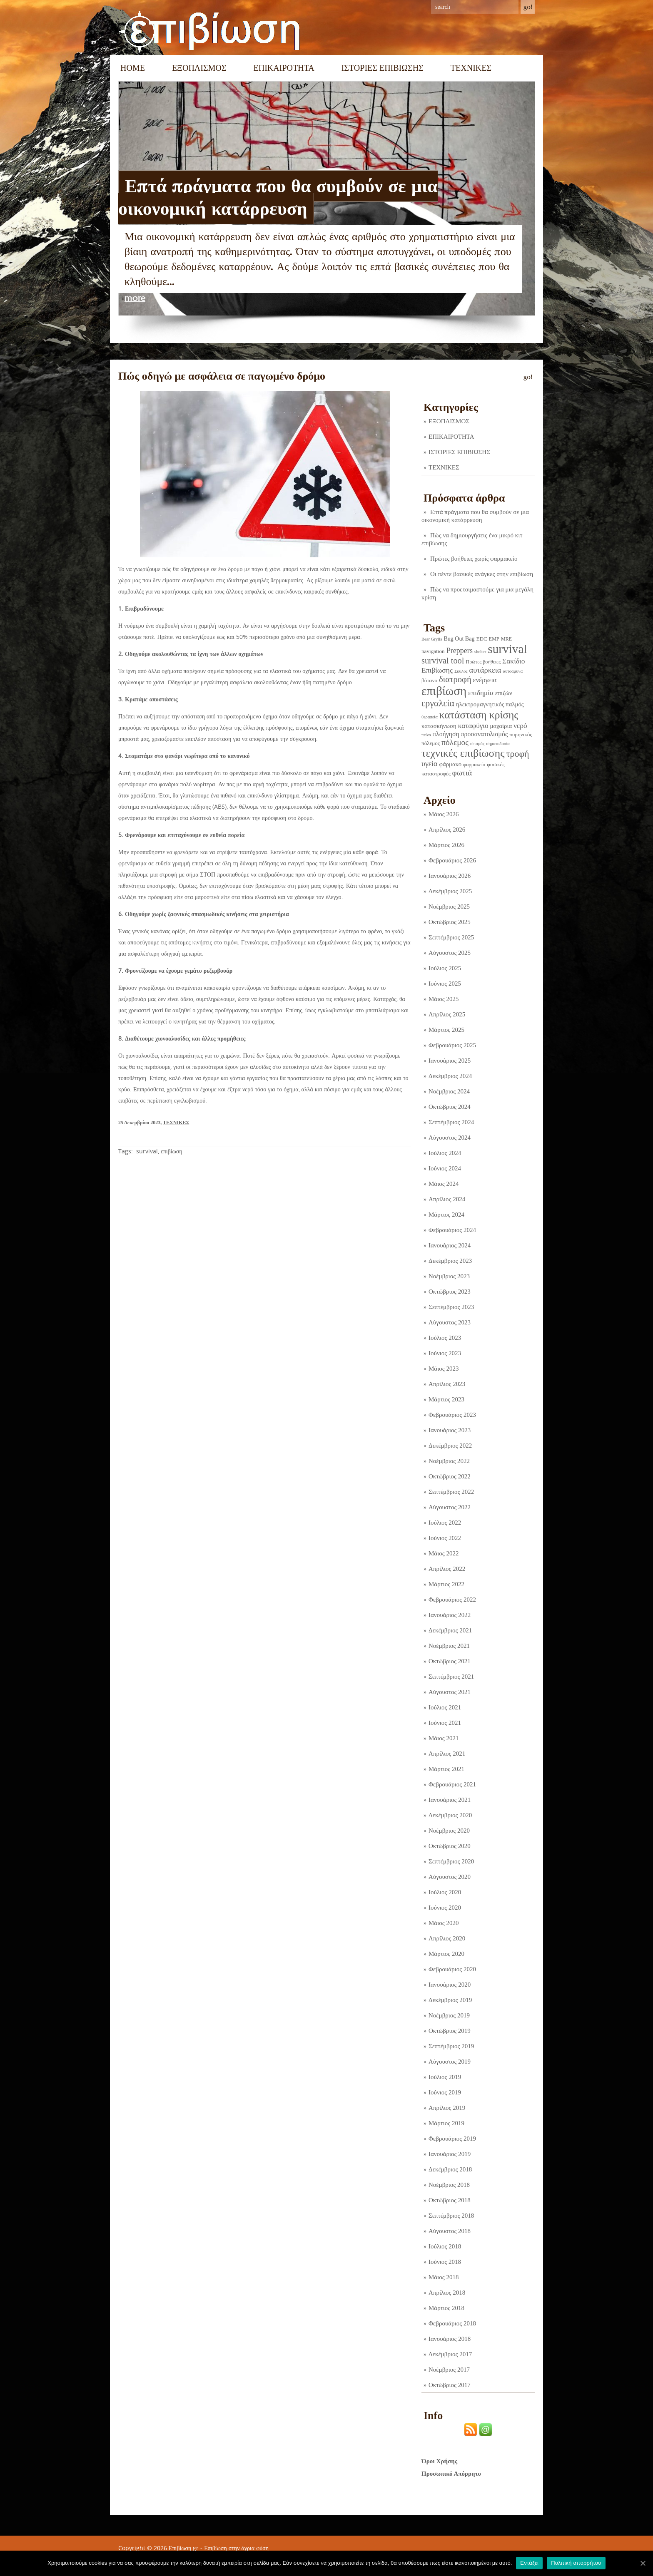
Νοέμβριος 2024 (449, 1091)
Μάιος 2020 (444, 1923)
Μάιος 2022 (444, 1553)
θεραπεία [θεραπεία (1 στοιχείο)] (429, 717)
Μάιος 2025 (444, 999)
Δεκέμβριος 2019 (450, 2000)
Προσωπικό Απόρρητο (451, 2473)
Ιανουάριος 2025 (450, 1060)
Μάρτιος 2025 (446, 1029)
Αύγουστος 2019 (450, 2061)
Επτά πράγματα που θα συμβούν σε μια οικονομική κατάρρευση (278, 197)
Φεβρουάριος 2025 (452, 1045)
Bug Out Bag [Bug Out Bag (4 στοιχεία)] (459, 638)
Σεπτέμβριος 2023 (451, 1307)
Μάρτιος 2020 (446, 1953)
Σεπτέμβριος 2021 (451, 1676)
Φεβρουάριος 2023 (452, 1414)
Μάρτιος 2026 (446, 845)
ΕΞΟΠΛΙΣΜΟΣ (199, 67)
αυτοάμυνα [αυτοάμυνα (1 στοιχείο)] (513, 671)
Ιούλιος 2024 (445, 1153)
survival (147, 1151)
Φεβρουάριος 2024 (452, 1230)
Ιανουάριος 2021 (450, 1799)
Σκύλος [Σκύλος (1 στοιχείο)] (461, 671)
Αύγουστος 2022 (450, 1507)
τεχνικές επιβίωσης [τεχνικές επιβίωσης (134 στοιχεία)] (463, 753)
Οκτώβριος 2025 (450, 922)
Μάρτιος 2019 (446, 2123)
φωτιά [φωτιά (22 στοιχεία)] (462, 772)
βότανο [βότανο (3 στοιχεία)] (429, 680)
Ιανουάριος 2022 (450, 1615)
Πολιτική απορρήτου (576, 2563)
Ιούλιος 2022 (445, 1522)
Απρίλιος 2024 (447, 1199)
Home (132, 67)
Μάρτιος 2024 (446, 1214)
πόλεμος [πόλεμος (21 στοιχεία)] (455, 742)
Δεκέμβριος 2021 (450, 1630)
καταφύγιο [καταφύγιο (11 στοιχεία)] (473, 726)
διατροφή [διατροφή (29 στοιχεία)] (455, 679)
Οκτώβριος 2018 (450, 2200)
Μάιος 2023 (444, 1368)
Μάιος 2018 (444, 2277)
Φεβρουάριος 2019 (452, 2138)
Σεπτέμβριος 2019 (451, 2046)
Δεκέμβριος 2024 (450, 1076)
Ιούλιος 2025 (445, 968)
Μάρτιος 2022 (446, 1584)
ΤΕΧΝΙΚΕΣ (471, 67)
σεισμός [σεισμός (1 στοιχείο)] (477, 743)
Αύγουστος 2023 (450, 1322)
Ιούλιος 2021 (445, 1707)
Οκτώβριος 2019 (450, 2030)
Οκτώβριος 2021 (450, 1661)
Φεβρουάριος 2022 (452, 1599)
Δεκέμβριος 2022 (450, 1445)
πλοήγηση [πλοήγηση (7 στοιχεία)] (446, 734)
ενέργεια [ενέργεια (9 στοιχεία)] (485, 680)
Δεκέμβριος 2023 (450, 1260)
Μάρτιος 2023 (446, 1399)
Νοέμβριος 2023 (449, 1276)
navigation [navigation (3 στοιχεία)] (433, 651)
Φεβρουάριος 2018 (452, 2323)
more (135, 298)
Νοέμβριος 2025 (449, 906)
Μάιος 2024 (444, 1183)
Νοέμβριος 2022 (449, 1461)
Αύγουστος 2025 (450, 952)
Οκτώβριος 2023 (450, 1291)
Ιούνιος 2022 (445, 1538)
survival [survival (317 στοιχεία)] (507, 649)
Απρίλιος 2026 (447, 829)
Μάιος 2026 (444, 814)
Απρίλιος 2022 (447, 1568)
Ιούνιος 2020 (445, 1907)
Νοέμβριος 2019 (449, 2015)
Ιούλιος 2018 (445, 2246)
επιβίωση (171, 1151)
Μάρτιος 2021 (446, 1769)
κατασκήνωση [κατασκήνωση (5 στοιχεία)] (438, 726)
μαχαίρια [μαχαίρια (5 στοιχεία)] (501, 726)
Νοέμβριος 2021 (449, 1645)
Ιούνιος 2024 (445, 1168)
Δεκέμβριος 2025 (450, 891)
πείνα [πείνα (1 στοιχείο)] (426, 735)
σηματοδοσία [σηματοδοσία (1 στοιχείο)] (498, 743)
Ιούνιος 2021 (445, 1722)
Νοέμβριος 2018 (449, 2184)
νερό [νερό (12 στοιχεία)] (520, 725)
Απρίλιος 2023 (447, 1384)
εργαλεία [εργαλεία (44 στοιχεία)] (437, 703)
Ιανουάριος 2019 (450, 2154)
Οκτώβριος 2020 (450, 1846)
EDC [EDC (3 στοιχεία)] (481, 639)
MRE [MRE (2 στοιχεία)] (506, 639)
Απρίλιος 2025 (447, 1014)
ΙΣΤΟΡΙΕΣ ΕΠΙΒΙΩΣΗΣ (382, 67)
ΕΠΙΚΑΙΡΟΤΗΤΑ (284, 67)
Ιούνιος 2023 (445, 1353)
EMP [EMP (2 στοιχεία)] (494, 639)
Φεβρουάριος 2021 (452, 1784)
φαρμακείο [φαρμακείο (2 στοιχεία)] (474, 765)
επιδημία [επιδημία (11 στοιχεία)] (480, 693)
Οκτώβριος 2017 (450, 2385)
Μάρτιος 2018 (446, 2308)
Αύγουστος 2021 (450, 1692)
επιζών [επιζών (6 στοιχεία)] (503, 692)
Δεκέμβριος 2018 (450, 2169)
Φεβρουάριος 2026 (452, 860)
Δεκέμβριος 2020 (450, 1815)
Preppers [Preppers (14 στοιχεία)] (459, 650)
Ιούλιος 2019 (445, 2077)
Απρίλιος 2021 (447, 1753)
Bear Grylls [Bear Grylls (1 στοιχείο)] (431, 639)
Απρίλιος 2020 (447, 1938)
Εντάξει (529, 2563)
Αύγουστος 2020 (450, 1876)
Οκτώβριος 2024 (450, 1106)
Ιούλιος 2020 (445, 1892)
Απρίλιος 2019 (447, 2107)
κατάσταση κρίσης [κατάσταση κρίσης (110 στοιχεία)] (478, 715)
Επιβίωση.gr (184, 2548)
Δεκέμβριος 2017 (450, 2354)
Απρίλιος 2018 (447, 2292)
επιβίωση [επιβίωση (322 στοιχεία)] (443, 691)
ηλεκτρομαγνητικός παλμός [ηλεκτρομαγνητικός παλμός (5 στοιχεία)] (490, 704)
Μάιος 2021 (444, 1738)
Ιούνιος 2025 (445, 983)
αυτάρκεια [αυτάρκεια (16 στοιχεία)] (485, 670)
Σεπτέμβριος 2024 (451, 1122)
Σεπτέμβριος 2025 (451, 937)
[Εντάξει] (642, 2563)
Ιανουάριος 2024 (450, 1245)
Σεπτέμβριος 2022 (451, 1491)
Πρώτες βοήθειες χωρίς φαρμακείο (473, 558)
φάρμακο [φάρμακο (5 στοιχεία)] (450, 764)
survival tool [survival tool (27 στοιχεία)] (442, 660)
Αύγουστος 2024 (450, 1137)
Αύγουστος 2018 (450, 2231)
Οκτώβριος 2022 (450, 1476)
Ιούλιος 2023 (445, 1337)
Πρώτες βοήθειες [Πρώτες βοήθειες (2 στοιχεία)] (483, 662)
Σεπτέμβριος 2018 (451, 2215)
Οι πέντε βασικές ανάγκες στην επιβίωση (481, 574)
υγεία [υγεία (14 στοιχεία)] (429, 764)
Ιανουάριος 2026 (450, 875)
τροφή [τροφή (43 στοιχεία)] (517, 753)
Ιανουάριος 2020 (450, 1984)
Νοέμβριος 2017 (449, 2369)
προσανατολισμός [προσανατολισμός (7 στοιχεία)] (484, 734)
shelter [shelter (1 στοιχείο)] (480, 651)
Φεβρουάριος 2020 (452, 1969)
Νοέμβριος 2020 (449, 1830)
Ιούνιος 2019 (445, 2092)
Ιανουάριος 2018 (450, 2338)
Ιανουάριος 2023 (450, 1430)
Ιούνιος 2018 (445, 2261)
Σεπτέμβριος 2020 (451, 1861)
